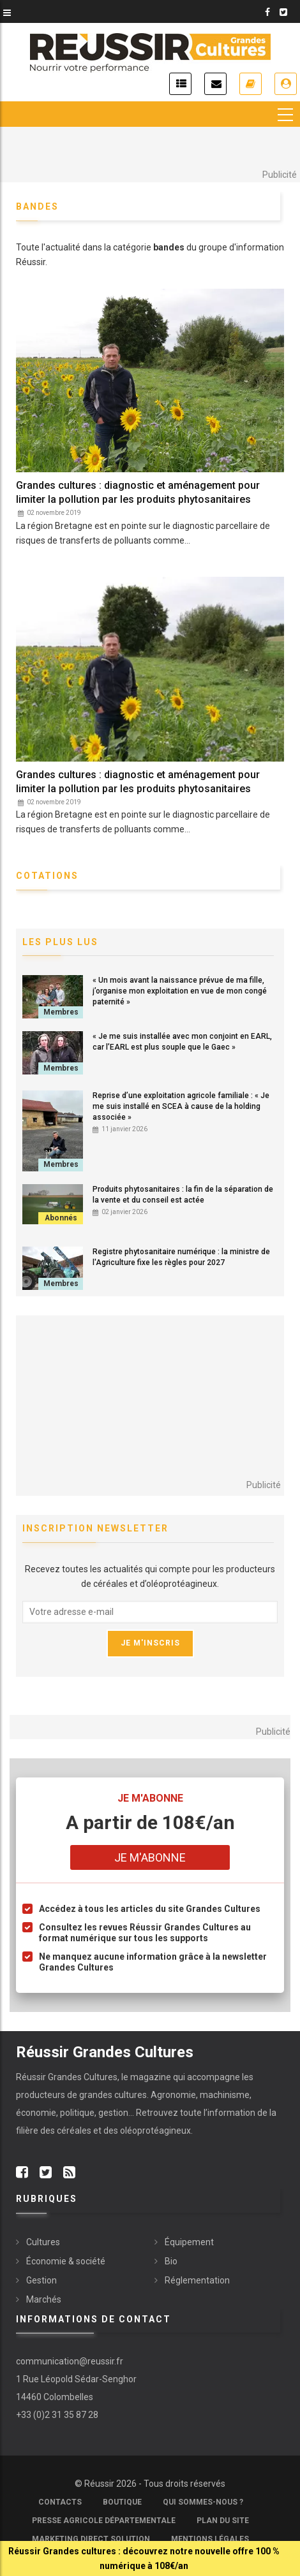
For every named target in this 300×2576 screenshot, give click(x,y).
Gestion (41, 2280)
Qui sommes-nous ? (203, 2502)
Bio (171, 2261)
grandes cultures (113, 2095)
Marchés (43, 2299)
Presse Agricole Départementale (104, 2520)
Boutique (122, 2502)
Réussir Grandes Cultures (66, 2077)
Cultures (43, 2242)
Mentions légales (210, 2539)
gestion (113, 2113)
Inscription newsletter (215, 84)
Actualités (180, 84)
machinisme (225, 2095)
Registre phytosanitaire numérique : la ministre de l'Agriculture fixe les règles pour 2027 (181, 1257)
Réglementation (197, 2280)
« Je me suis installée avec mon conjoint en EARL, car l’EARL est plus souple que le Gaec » (182, 1042)
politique (77, 2113)
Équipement (189, 2242)
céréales (75, 2130)
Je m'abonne (250, 84)
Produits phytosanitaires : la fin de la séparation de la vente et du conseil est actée (183, 1195)
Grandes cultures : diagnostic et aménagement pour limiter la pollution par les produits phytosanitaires (138, 492)
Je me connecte (285, 84)
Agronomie (173, 2095)
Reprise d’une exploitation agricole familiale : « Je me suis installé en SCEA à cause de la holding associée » (181, 1106)
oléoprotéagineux (155, 2130)
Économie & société (65, 2261)
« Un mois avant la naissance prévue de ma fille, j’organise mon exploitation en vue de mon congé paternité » (180, 991)
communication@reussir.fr (69, 2361)
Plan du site (223, 2520)
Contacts (60, 2502)
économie (36, 2113)
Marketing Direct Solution (91, 2539)
